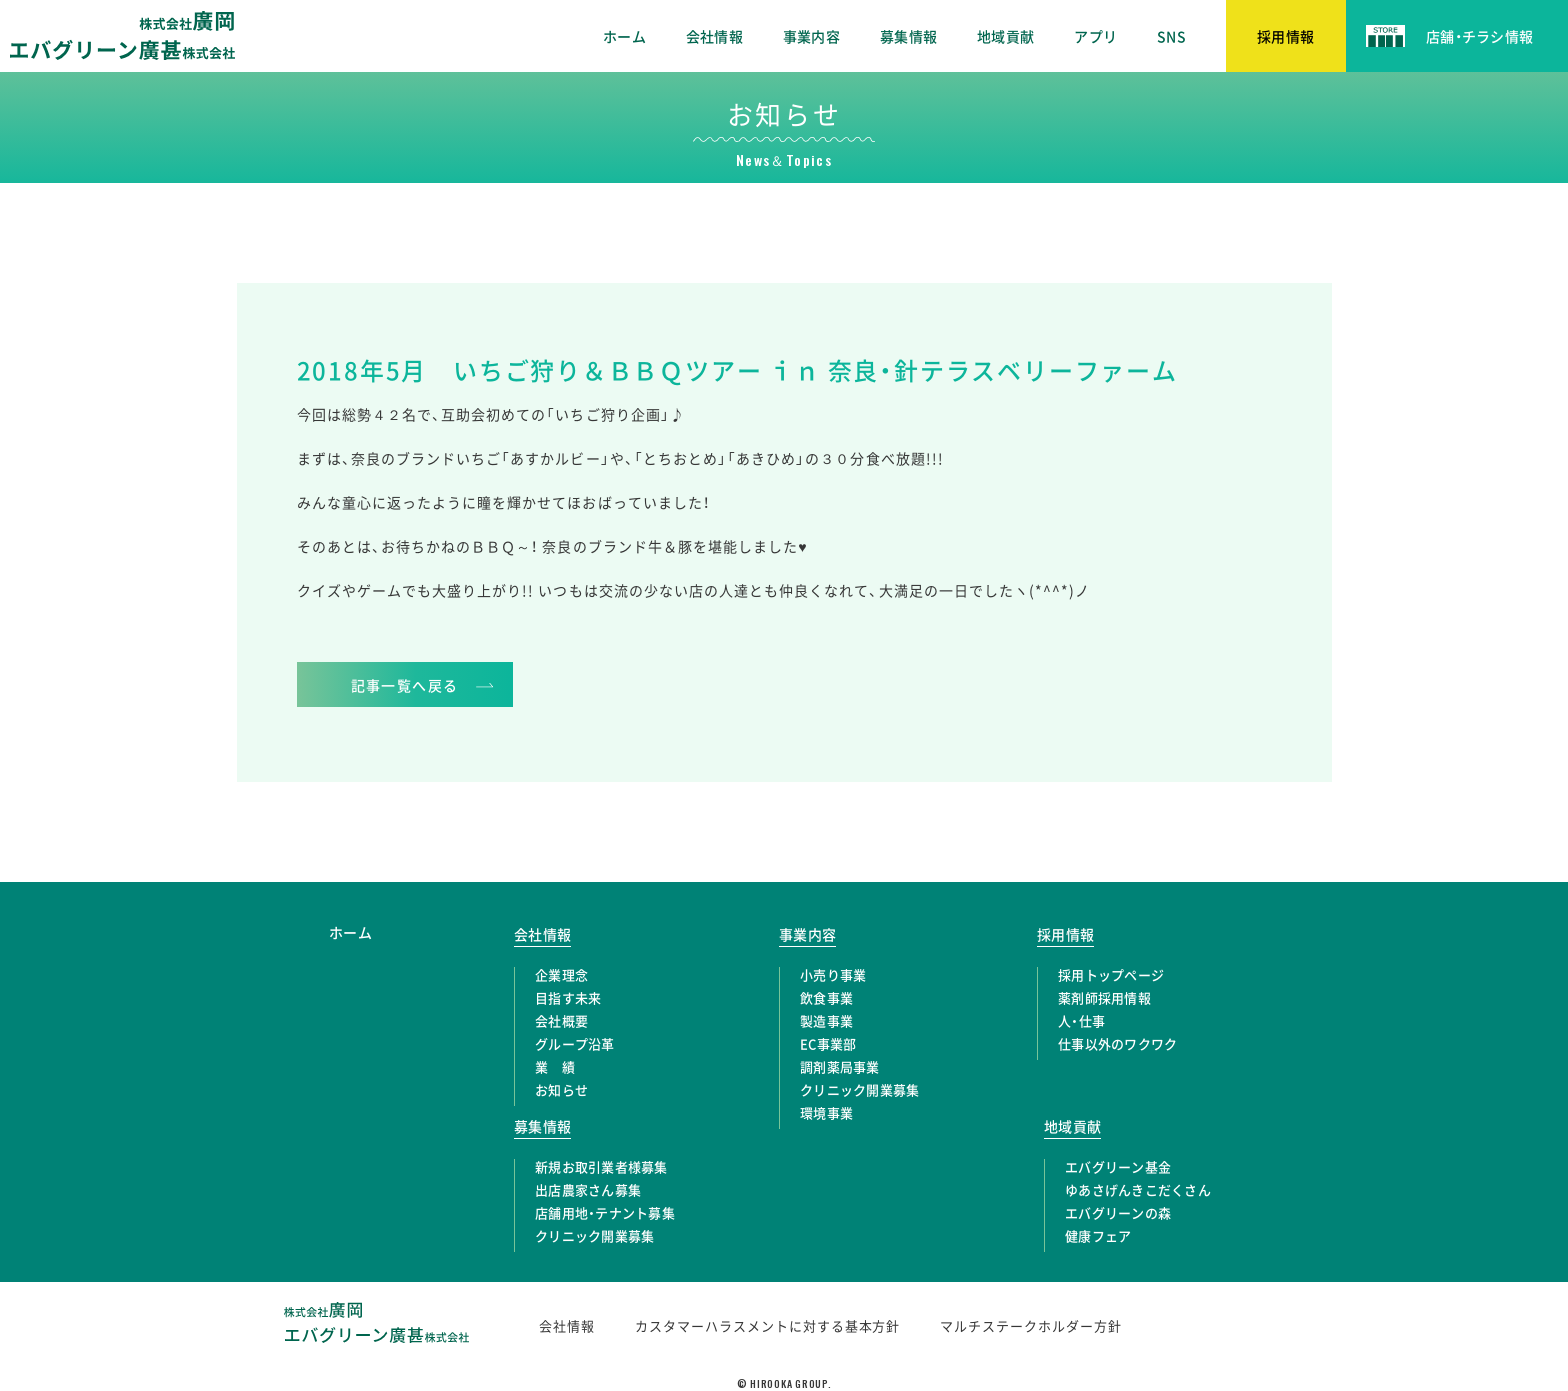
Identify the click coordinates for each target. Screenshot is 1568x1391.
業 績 (555, 1066)
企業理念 (561, 974)
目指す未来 (568, 997)
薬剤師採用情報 (1104, 997)
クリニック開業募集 (859, 1089)
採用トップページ (1111, 974)
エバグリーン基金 (1118, 1166)
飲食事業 (826, 997)
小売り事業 (833, 974)
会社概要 (561, 1020)
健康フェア (1098, 1235)
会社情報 (714, 36)
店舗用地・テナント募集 (605, 1212)
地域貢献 (1005, 36)
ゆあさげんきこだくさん (1138, 1189)
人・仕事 (1081, 1020)
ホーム (624, 36)
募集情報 (908, 36)
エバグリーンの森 (1118, 1212)
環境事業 (826, 1112)
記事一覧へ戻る (405, 685)
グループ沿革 (575, 1043)
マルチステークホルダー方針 (1031, 1325)
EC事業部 (828, 1043)
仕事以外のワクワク (1117, 1043)
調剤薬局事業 (840, 1066)
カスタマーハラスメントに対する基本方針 (768, 1325)
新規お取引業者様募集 (601, 1166)
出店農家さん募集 (588, 1189)
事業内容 (811, 36)
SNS (1171, 36)
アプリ (1095, 36)
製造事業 (826, 1020)
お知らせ (561, 1089)
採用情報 (1065, 934)
